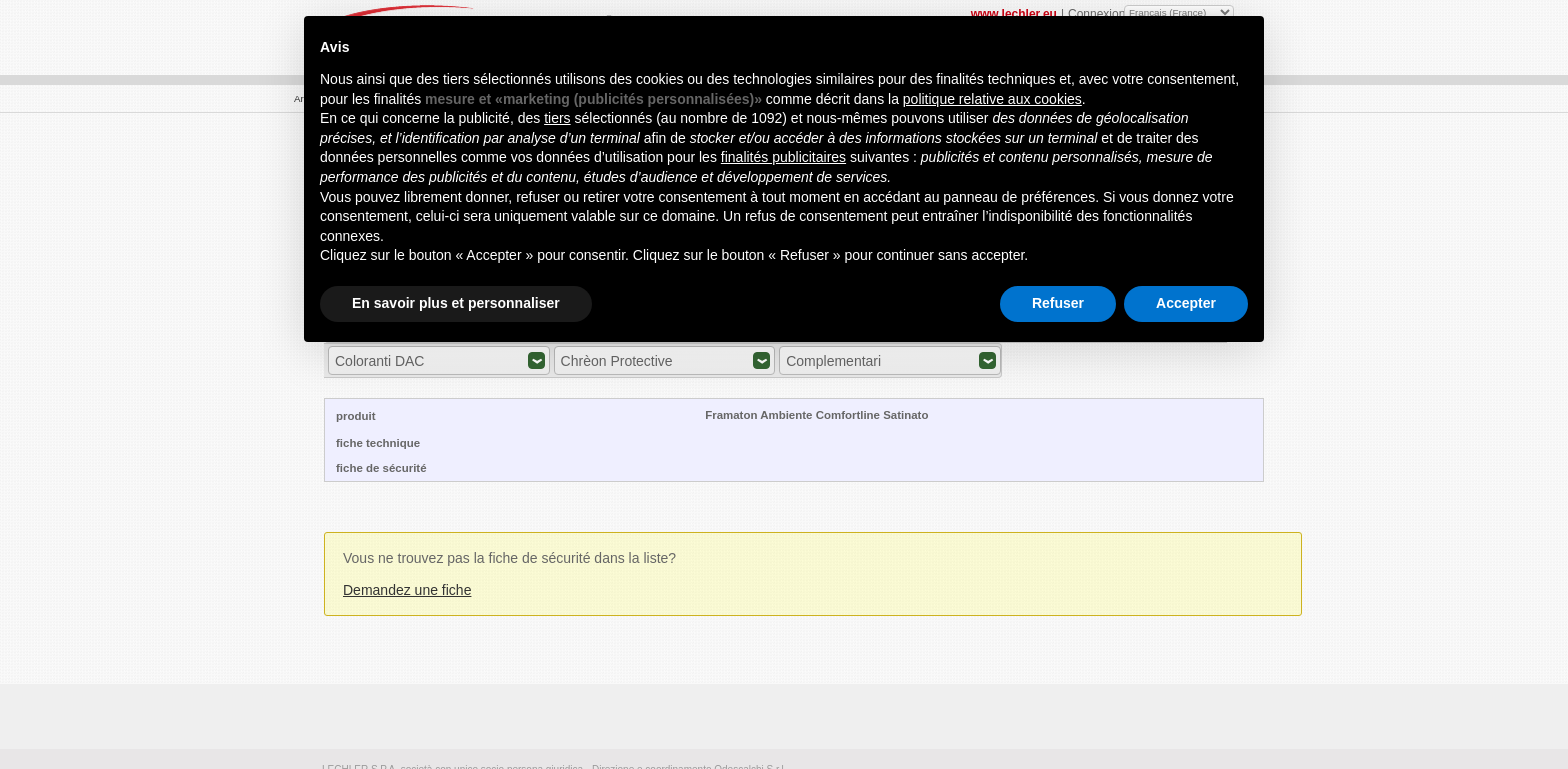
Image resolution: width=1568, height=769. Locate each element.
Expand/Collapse (536, 360)
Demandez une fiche (407, 590)
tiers (557, 118)
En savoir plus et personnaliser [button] (456, 303)
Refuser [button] (1058, 303)
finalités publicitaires (783, 157)
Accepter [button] (1186, 303)
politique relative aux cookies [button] (992, 99)
